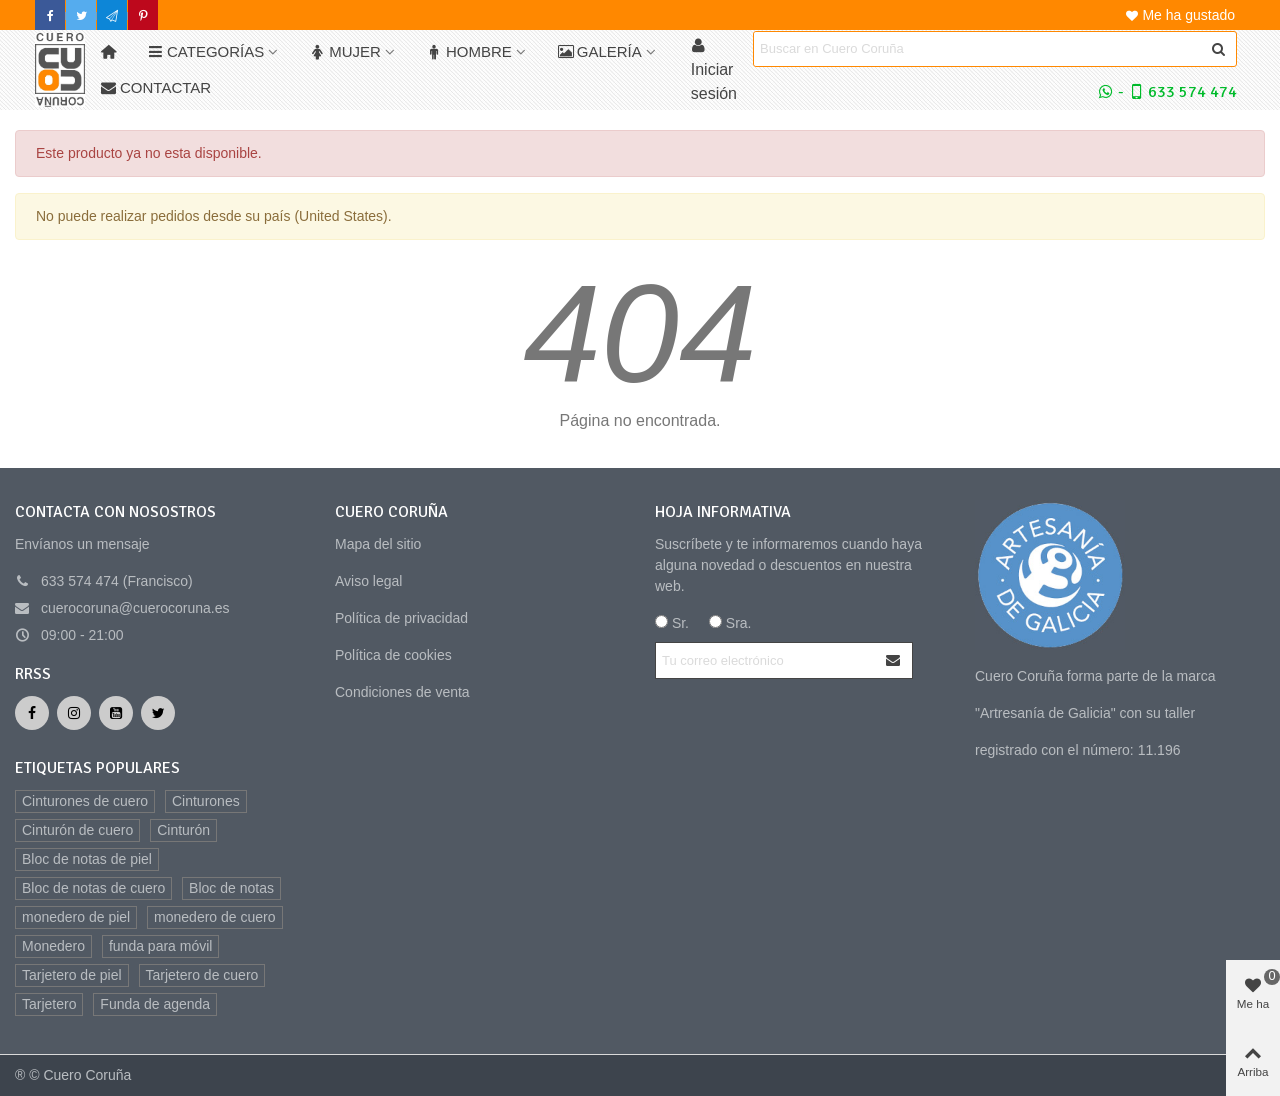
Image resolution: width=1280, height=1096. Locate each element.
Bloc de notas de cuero (93, 888)
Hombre (469, 51)
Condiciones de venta (402, 692)
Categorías (206, 51)
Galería (600, 51)
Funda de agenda (155, 1004)
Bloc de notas (231, 888)
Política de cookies (393, 655)
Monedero (53, 946)
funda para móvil (161, 946)
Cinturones (206, 801)
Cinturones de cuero (85, 801)
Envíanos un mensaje (82, 544)
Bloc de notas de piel (87, 859)
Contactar (156, 87)
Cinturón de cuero (77, 830)
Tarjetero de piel (72, 975)
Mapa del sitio (378, 544)
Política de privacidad (401, 618)
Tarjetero (49, 1004)
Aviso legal (368, 581)
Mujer (345, 51)
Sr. (672, 623)
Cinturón (183, 830)
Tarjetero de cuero (202, 975)
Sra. (730, 623)
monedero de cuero (214, 917)
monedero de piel (76, 917)
